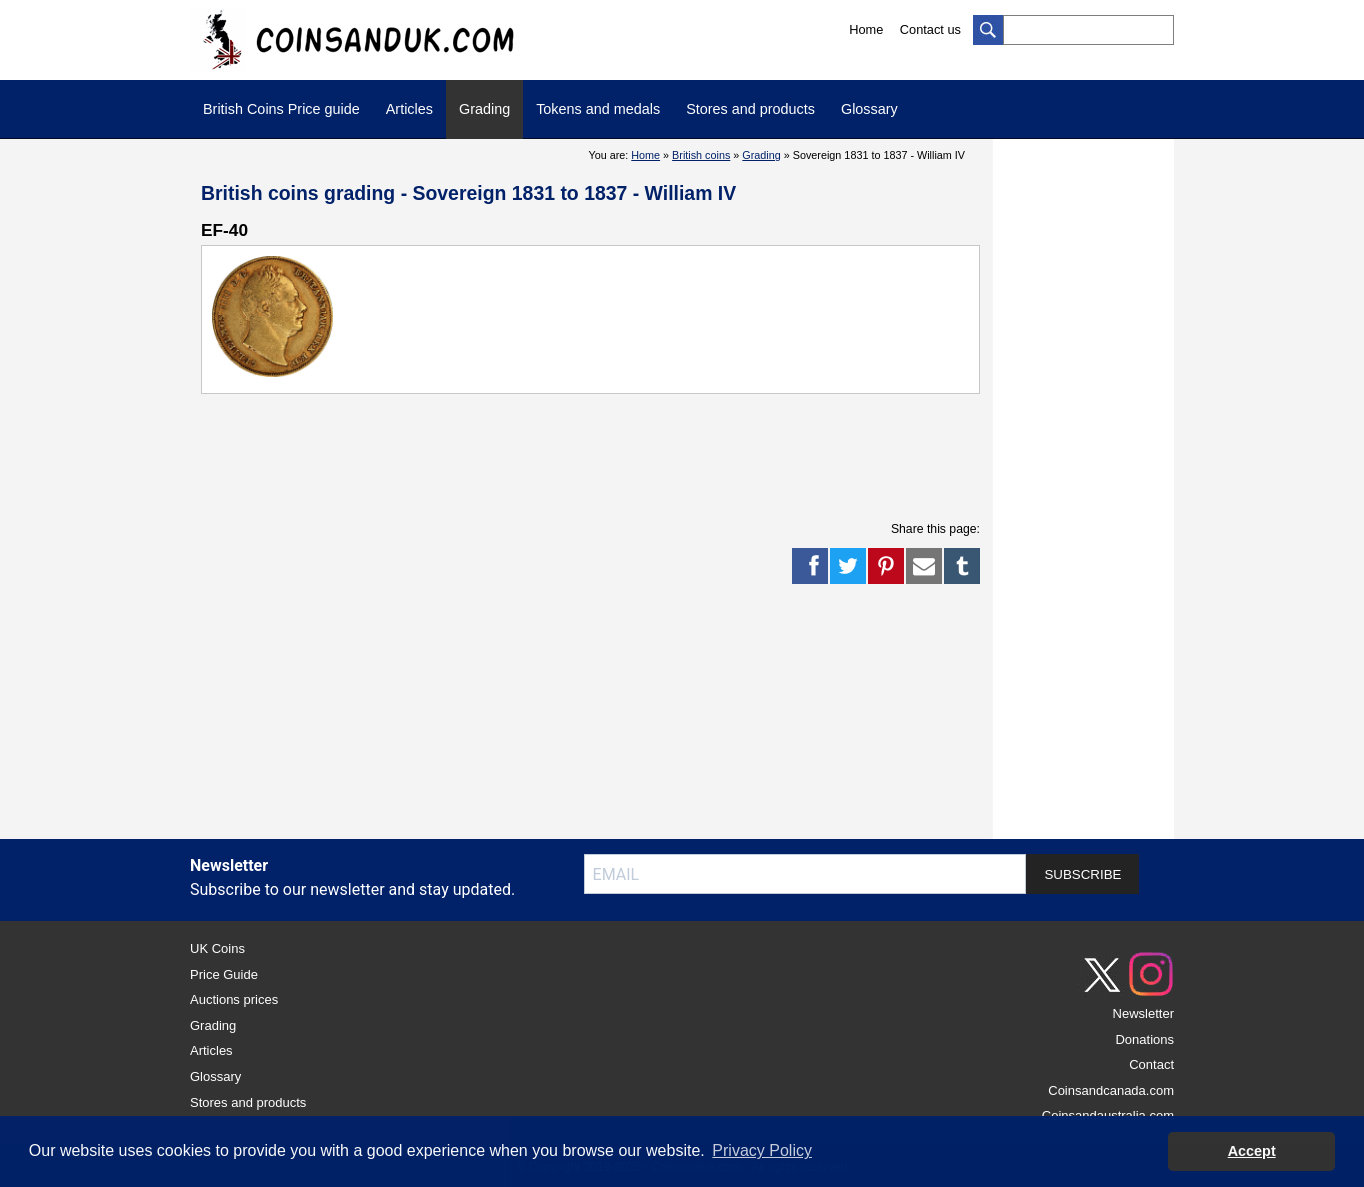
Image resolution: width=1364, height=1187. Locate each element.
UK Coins (217, 948)
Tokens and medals (598, 109)
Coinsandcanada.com (1111, 1090)
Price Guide (224, 974)
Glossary (869, 109)
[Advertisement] (591, 454)
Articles (409, 109)
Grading (484, 109)
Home (866, 29)
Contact (1151, 1064)
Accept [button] (1252, 1151)
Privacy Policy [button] (762, 1150)
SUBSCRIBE (1082, 874)
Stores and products (750, 109)
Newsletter (1143, 1013)
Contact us (930, 29)
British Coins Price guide (281, 109)
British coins (701, 155)
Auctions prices (234, 999)
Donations (1144, 1039)
